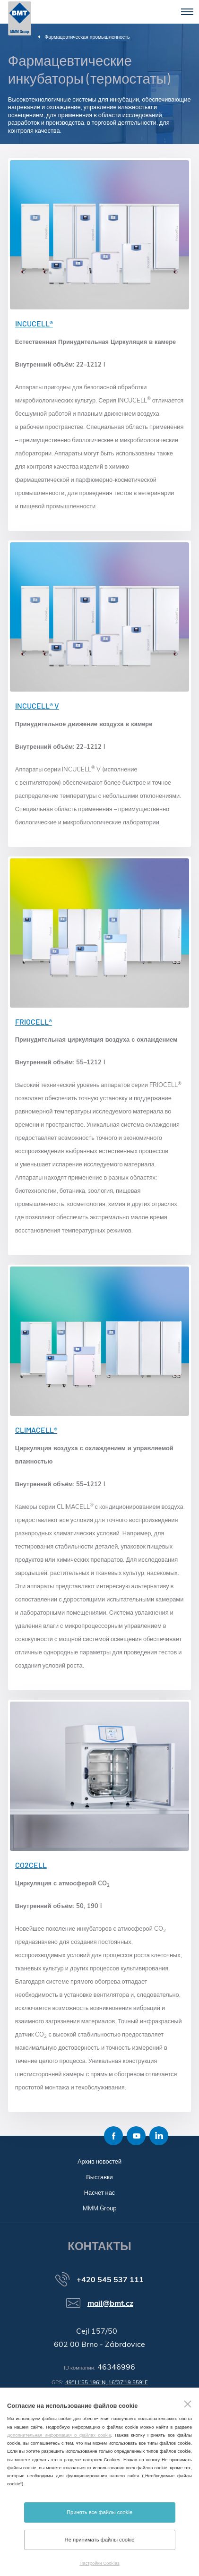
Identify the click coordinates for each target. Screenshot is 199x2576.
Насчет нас (99, 2192)
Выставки (99, 2177)
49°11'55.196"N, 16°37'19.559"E (106, 2382)
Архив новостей (99, 2161)
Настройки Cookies (99, 2563)
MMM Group (100, 2208)
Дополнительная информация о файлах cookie (59, 2435)
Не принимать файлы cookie (100, 2539)
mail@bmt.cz (110, 2303)
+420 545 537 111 (110, 2279)
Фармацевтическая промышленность (87, 37)
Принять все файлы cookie (99, 2512)
